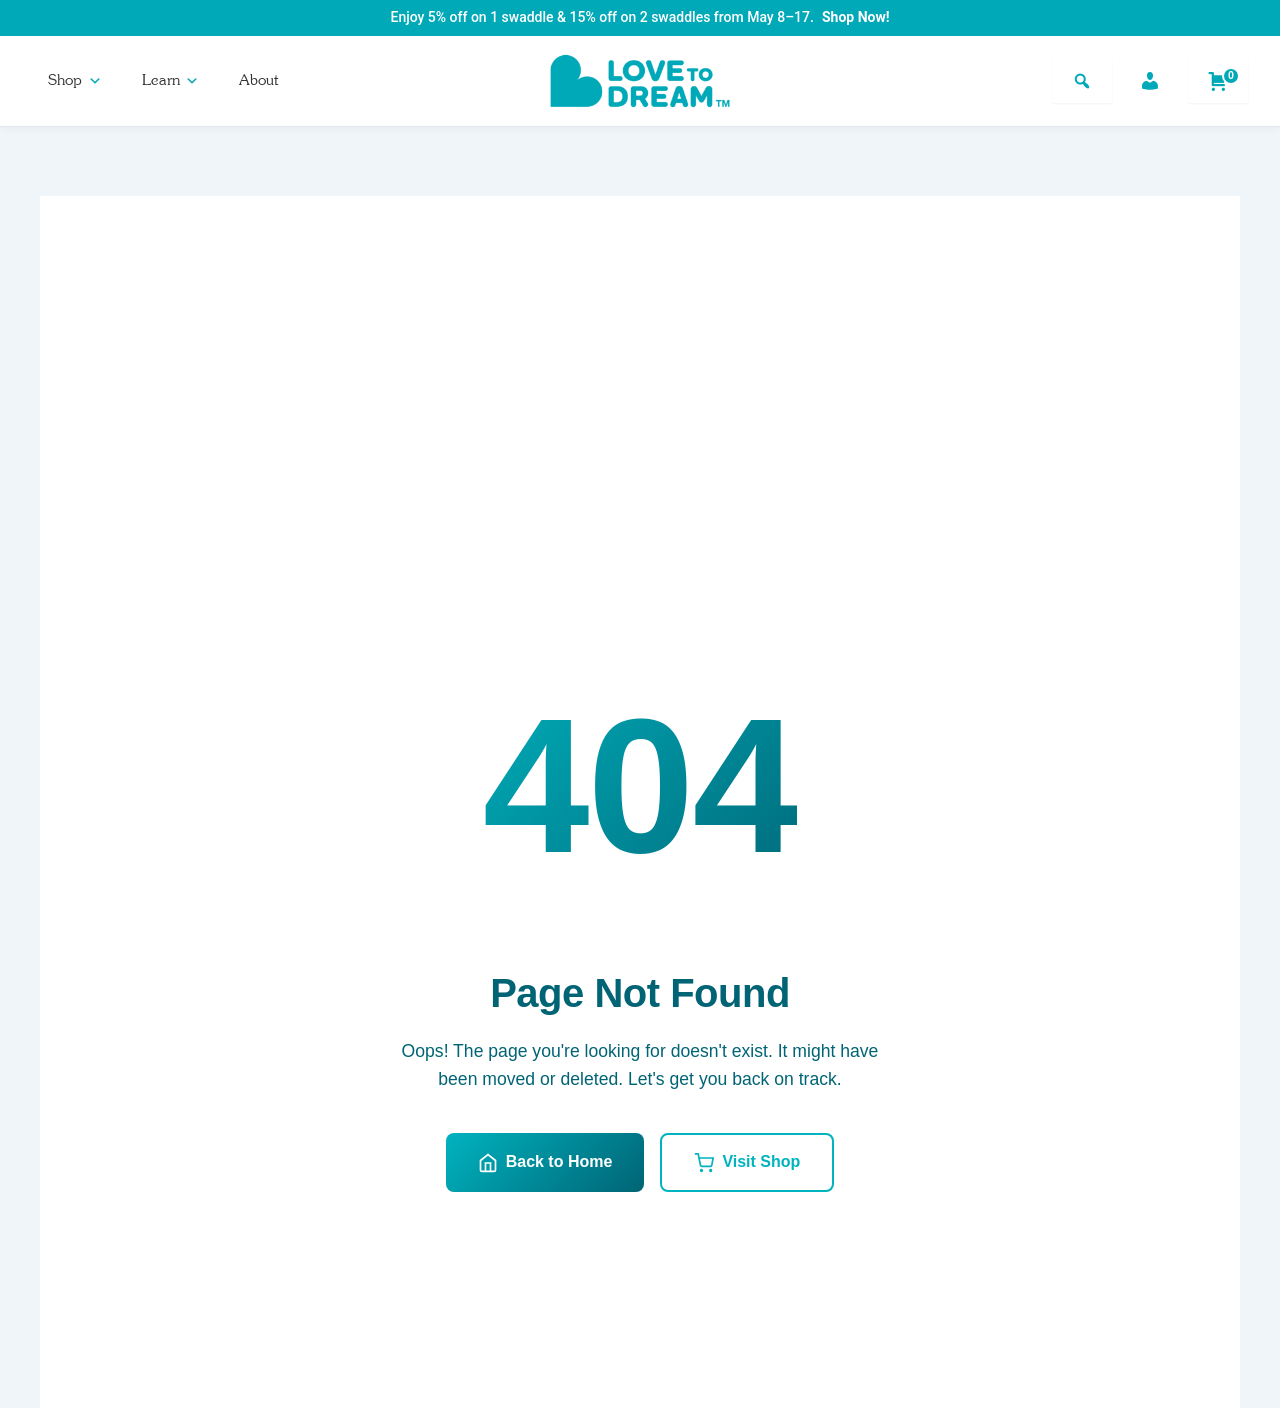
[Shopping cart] (1218, 81)
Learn (171, 80)
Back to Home (545, 1163)
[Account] (1150, 81)
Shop (75, 80)
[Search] (1082, 81)
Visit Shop (747, 1163)
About (259, 80)
